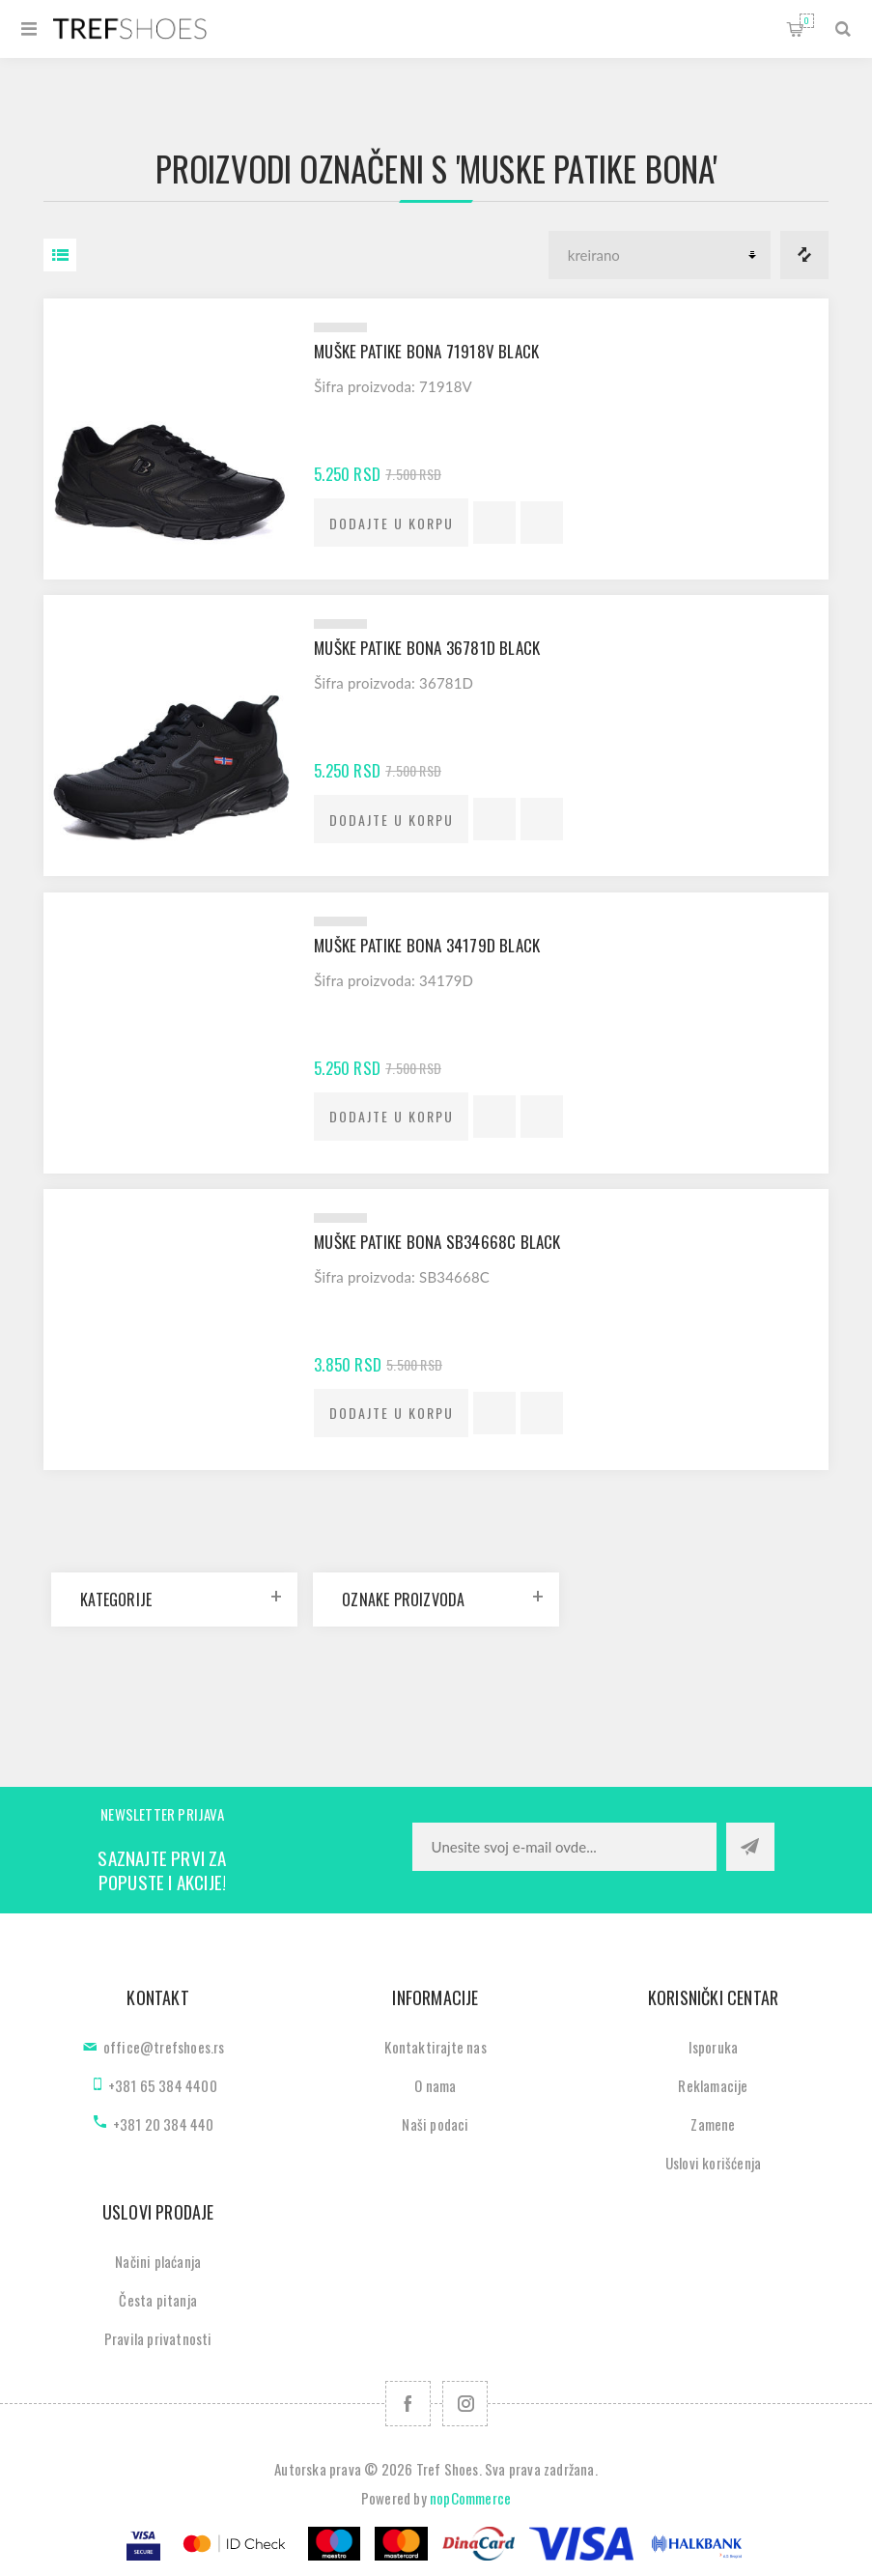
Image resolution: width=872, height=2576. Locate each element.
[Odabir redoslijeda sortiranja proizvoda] (660, 255)
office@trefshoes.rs (164, 2046)
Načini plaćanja (158, 2261)
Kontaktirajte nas (435, 2046)
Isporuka (714, 2046)
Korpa (807, 21)
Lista (59, 255)
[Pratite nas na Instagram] (465, 2403)
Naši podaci (435, 2124)
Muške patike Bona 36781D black (427, 648)
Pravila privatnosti (158, 2338)
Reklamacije (712, 2085)
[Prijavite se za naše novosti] (564, 1847)
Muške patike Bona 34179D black (427, 945)
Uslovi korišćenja (713, 2162)
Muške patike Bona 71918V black (426, 351)
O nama (435, 2085)
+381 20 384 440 (163, 2124)
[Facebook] (408, 2403)
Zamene (712, 2124)
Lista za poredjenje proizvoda (804, 255)
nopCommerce (470, 2497)
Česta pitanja (158, 2299)
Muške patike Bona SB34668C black (437, 1242)
